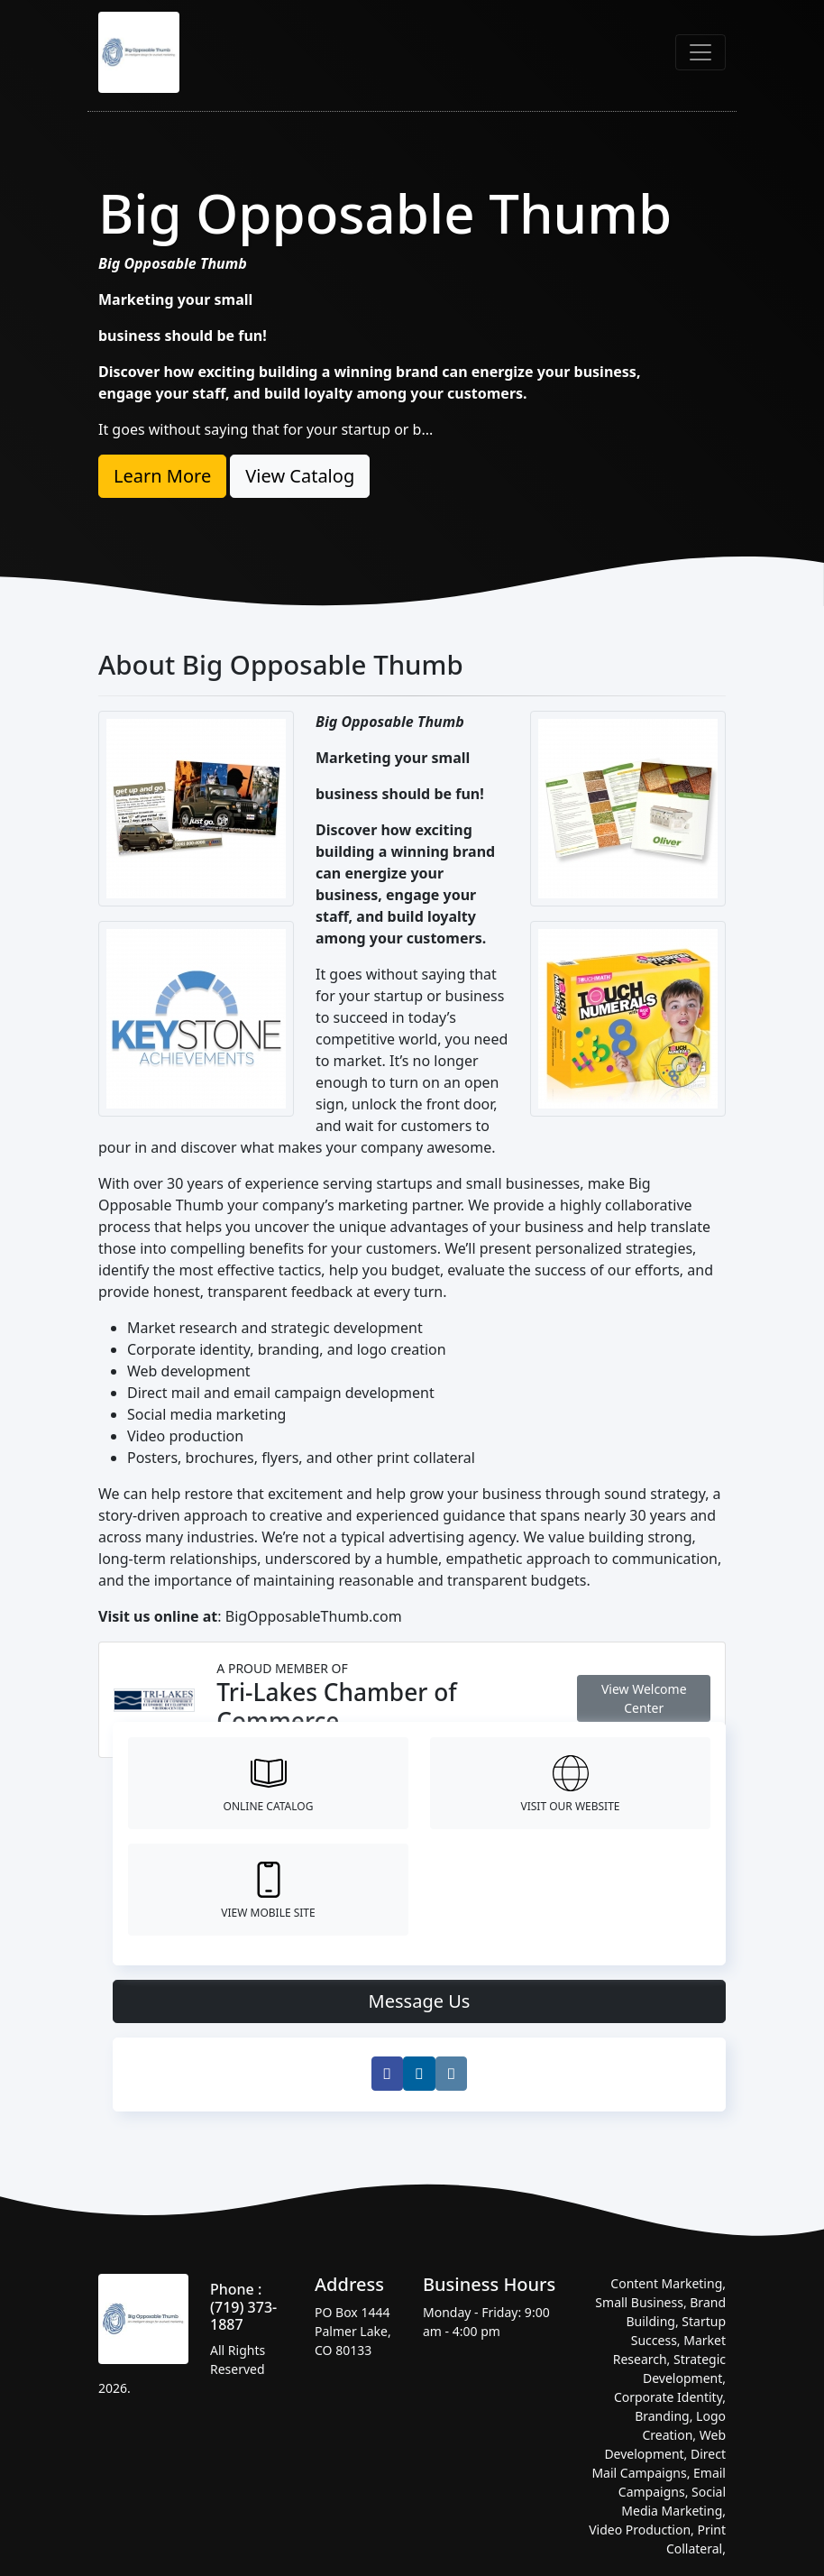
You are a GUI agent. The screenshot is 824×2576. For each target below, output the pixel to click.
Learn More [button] (162, 476)
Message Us (420, 2001)
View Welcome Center (644, 1698)
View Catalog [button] (299, 476)
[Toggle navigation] (700, 52)
